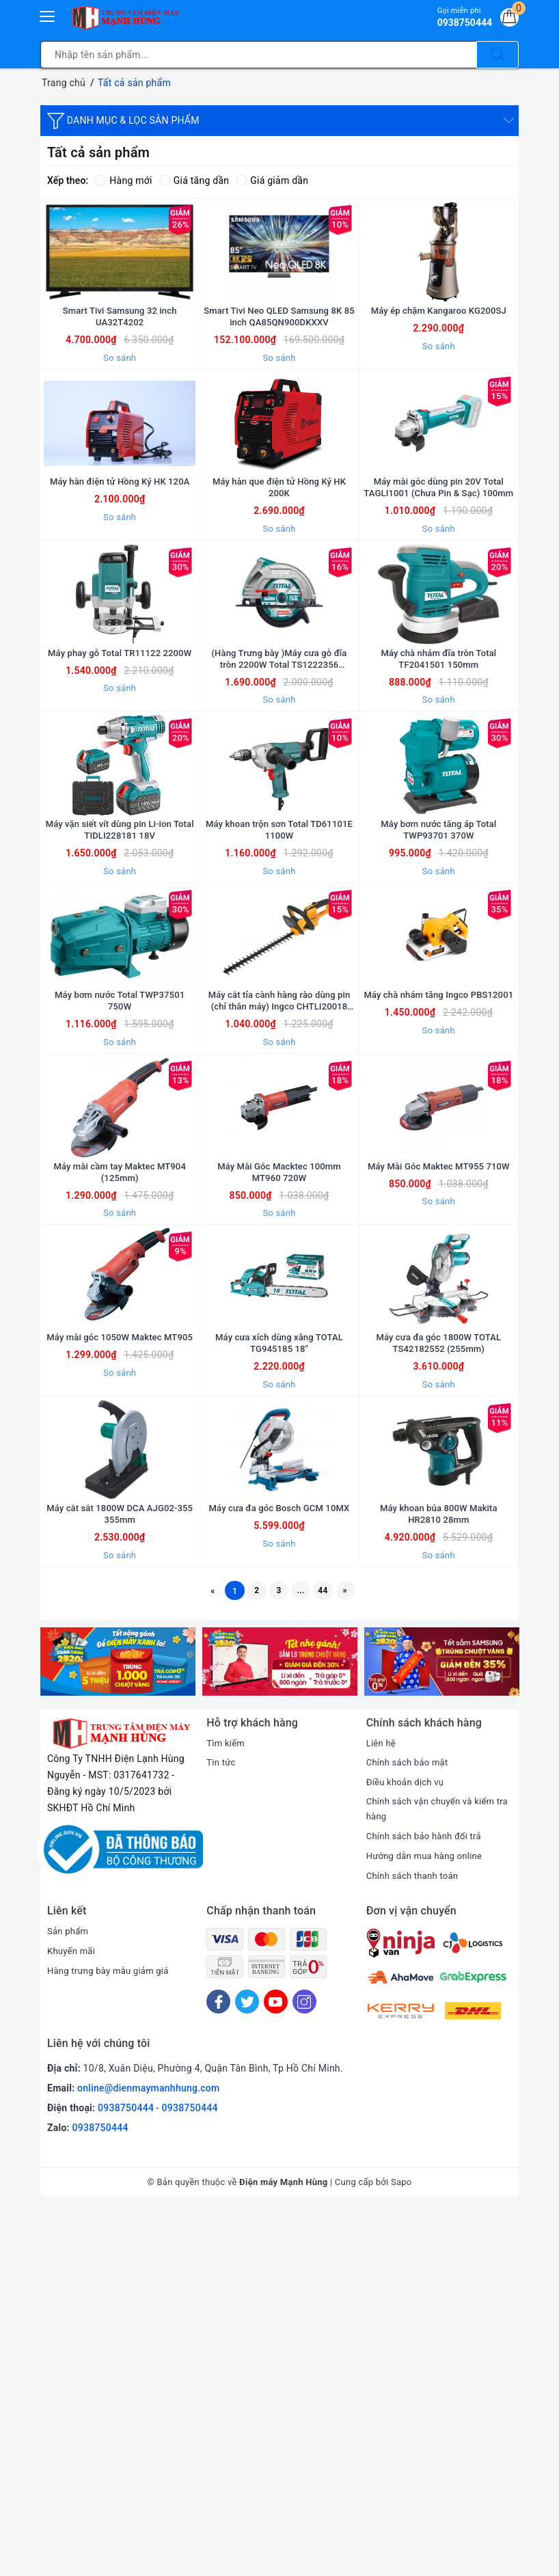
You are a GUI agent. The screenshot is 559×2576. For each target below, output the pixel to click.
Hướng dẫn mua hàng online (428, 2221)
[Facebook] (218, 2367)
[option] (117, 2025)
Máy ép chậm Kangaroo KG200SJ (438, 354)
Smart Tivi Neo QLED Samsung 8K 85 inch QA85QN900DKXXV (279, 360)
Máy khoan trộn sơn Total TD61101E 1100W (279, 1008)
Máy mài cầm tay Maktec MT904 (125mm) (120, 1440)
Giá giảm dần (272, 180)
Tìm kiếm (226, 2106)
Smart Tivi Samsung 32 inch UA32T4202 (120, 360)
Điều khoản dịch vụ (408, 2145)
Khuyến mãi (72, 2316)
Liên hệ (382, 2106)
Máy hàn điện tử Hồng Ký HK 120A (119, 570)
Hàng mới (123, 180)
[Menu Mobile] (47, 15)
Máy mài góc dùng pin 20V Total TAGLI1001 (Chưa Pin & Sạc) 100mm (438, 577)
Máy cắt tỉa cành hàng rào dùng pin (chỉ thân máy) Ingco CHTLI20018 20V (278, 1225)
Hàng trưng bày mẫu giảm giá (112, 2336)
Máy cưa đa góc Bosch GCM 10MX (279, 1866)
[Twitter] (247, 2367)
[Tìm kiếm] (497, 54)
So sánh (119, 402)
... (307, 1951)
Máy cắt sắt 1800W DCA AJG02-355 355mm (119, 1872)
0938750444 (126, 2474)
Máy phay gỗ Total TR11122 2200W (119, 792)
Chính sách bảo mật (410, 2126)
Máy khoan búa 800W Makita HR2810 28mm (439, 1872)
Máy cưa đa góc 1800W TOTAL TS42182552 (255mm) (439, 1656)
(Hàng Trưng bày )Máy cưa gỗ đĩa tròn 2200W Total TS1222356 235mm (279, 793)
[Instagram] (304, 2367)
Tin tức (221, 2126)
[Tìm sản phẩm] (258, 54)
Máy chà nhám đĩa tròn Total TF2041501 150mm (439, 792)
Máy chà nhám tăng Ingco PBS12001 (439, 1224)
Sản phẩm (69, 2296)
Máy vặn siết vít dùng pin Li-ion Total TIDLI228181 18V (119, 1008)
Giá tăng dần (194, 180)
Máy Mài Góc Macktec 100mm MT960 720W (279, 1440)
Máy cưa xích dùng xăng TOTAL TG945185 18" (279, 1656)
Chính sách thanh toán (415, 2240)
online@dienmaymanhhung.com (148, 2454)
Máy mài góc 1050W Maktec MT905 (120, 1656)
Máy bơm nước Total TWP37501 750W (119, 1224)
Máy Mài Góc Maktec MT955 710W (438, 1440)
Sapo (401, 2548)
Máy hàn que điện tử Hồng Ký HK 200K (279, 576)
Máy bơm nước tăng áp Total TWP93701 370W (439, 1008)
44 (336, 1951)
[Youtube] (276, 2367)
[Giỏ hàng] (507, 19)
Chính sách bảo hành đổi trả (427, 2201)
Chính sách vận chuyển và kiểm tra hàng (435, 2173)
